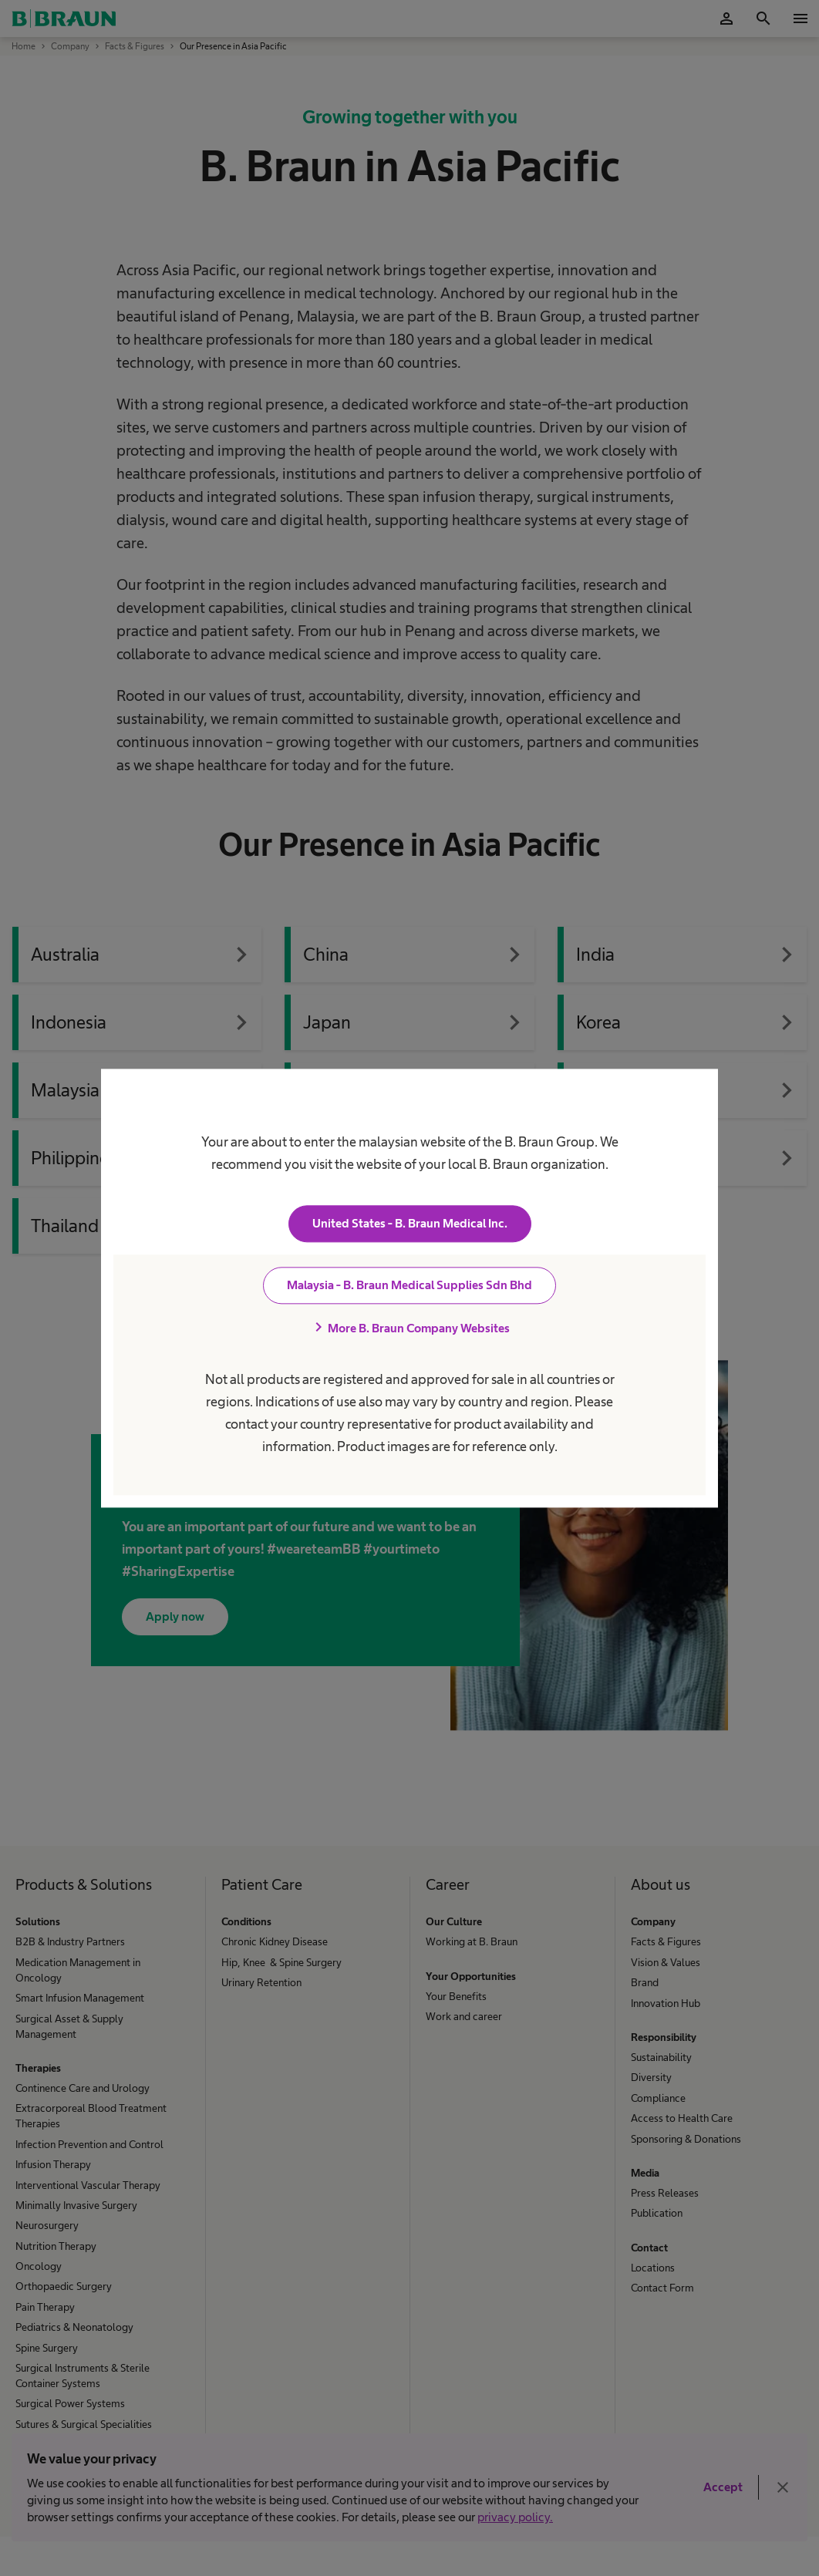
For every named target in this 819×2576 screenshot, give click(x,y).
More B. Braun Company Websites (409, 1327)
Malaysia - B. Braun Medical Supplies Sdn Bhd (409, 1284)
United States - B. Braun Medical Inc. (409, 1223)
